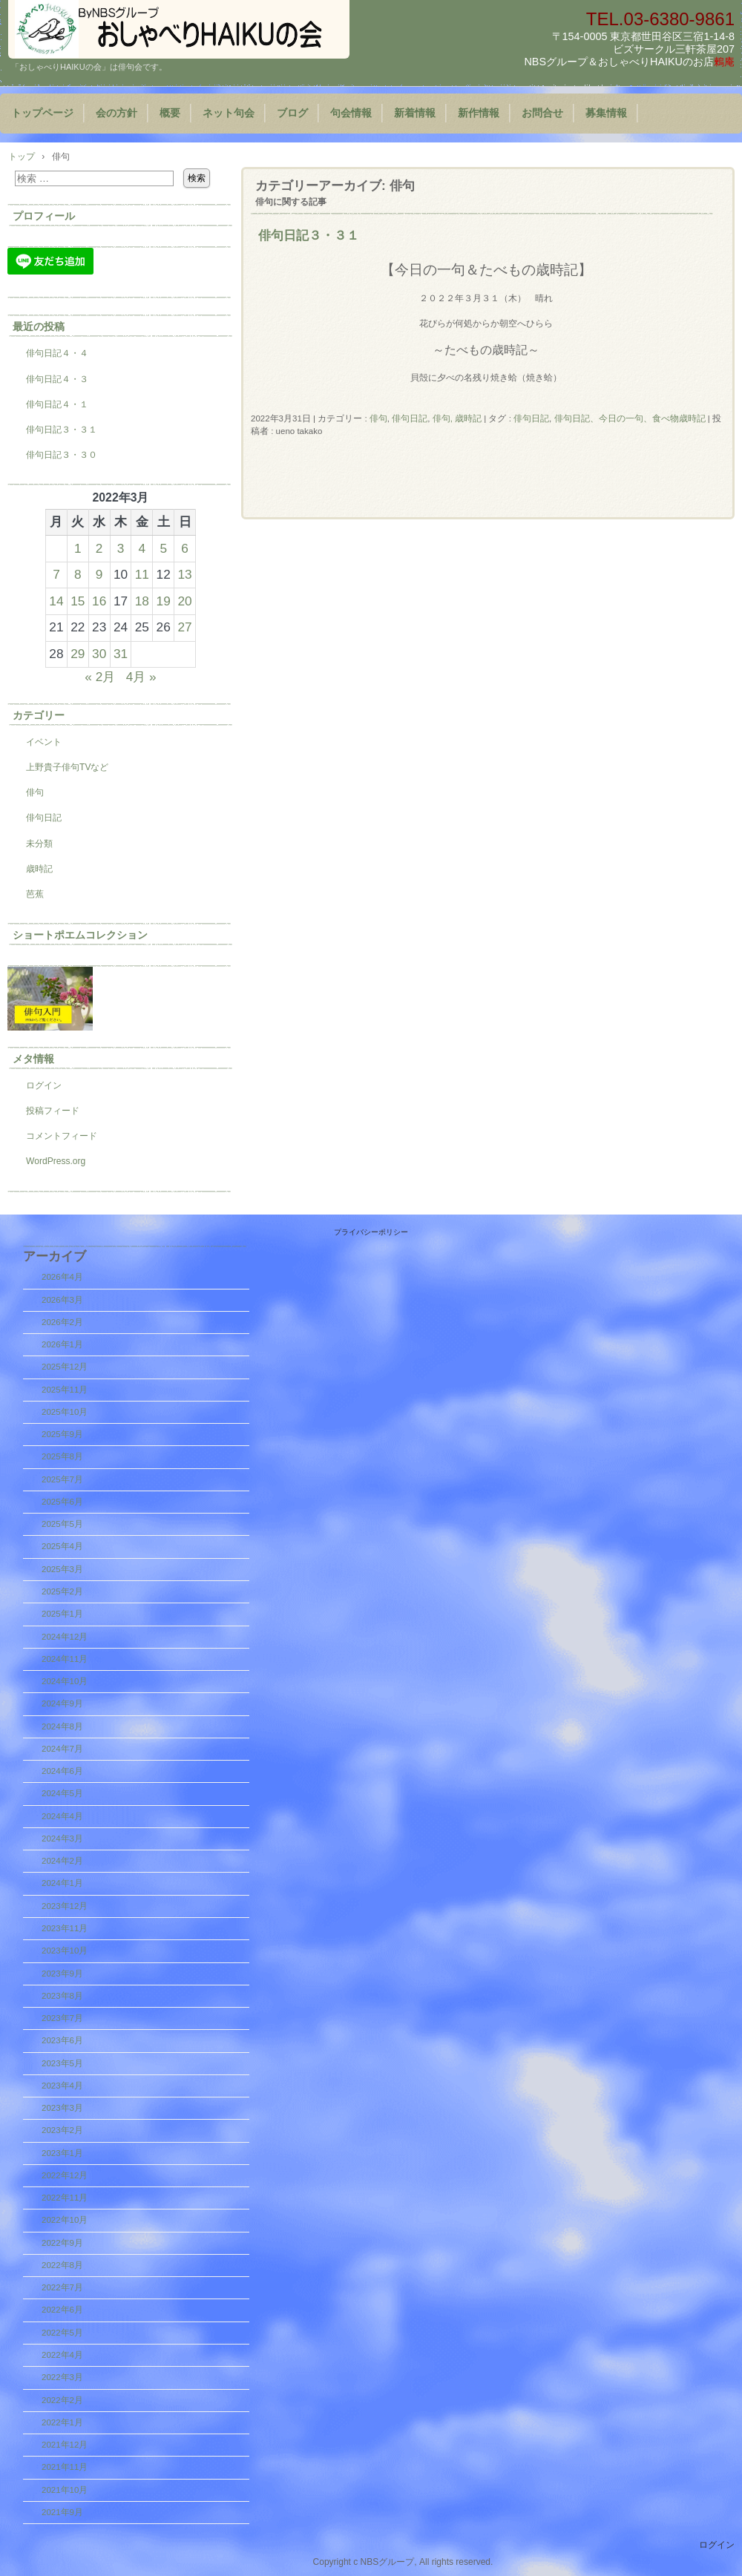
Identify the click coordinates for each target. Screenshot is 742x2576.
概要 (170, 113)
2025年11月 (65, 1389)
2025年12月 (65, 1366)
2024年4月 (62, 1816)
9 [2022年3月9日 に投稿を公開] (99, 574)
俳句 (378, 418)
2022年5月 (62, 2332)
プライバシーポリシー (371, 1232)
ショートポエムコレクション (80, 935)
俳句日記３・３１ (308, 235)
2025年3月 (62, 1569)
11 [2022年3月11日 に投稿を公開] (142, 574)
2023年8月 (62, 1995)
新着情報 (415, 113)
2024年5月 (62, 1793)
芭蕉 (35, 894)
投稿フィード (52, 1110)
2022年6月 (62, 2309)
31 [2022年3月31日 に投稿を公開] (121, 653)
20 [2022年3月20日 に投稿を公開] (184, 601)
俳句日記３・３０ (61, 455)
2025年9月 (62, 1434)
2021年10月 (65, 2489)
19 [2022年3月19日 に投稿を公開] (164, 601)
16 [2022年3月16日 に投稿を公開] (99, 601)
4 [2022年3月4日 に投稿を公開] (142, 548)
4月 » (141, 676)
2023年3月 (62, 2107)
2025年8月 (62, 1456)
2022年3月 (62, 2377)
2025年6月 (62, 1501)
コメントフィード (61, 1136)
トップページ (42, 113)
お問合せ (542, 113)
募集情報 (606, 113)
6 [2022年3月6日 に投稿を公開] (184, 548)
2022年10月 (65, 2219)
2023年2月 (62, 2130)
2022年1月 (62, 2422)
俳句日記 (409, 418)
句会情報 (351, 113)
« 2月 (100, 676)
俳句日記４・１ (57, 404)
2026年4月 (62, 1276)
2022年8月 (62, 2265)
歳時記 (39, 869)
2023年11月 (65, 1928)
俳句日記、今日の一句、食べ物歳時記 (630, 418)
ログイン (44, 1085)
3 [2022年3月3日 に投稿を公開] (121, 548)
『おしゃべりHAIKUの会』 (178, 29)
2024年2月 (62, 1860)
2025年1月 (62, 1613)
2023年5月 (62, 2063)
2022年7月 (62, 2287)
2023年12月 (65, 1906)
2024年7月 (62, 1748)
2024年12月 (65, 1636)
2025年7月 (62, 1479)
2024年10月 (65, 1681)
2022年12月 (65, 2175)
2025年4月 (62, 1546)
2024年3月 (62, 1838)
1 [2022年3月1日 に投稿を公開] (78, 548)
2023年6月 (62, 2040)
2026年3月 (62, 1299)
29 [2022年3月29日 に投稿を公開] (77, 653)
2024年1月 (62, 1883)
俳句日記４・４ (57, 353)
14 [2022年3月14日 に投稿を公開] (56, 601)
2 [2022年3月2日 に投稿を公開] (99, 548)
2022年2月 (62, 2400)
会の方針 (116, 113)
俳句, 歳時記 (457, 418)
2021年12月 (65, 2444)
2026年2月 (62, 1322)
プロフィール (44, 216)
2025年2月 (62, 1591)
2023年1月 (62, 2153)
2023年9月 (62, 1973)
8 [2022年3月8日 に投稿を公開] (78, 574)
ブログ (292, 113)
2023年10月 (65, 1950)
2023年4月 (62, 2085)
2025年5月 (62, 1523)
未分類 (39, 843)
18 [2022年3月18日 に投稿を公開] (142, 601)
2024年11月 (65, 1659)
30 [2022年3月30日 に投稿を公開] (99, 653)
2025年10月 (65, 1411)
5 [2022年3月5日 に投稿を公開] (163, 548)
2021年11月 (65, 2466)
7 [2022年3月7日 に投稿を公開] (56, 574)
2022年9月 (62, 2242)
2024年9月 (62, 1703)
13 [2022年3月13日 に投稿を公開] (184, 574)
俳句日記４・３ (57, 379)
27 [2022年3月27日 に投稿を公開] (184, 627)
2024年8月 (62, 1726)
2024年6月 (62, 1771)
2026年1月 (62, 1344)
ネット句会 (229, 113)
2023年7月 (62, 2018)
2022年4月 (62, 2354)
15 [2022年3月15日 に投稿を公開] (77, 601)
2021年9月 (62, 2512)
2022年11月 (65, 2197)
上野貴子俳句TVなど (67, 767)
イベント (44, 742)
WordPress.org (55, 1161)
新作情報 (478, 113)
